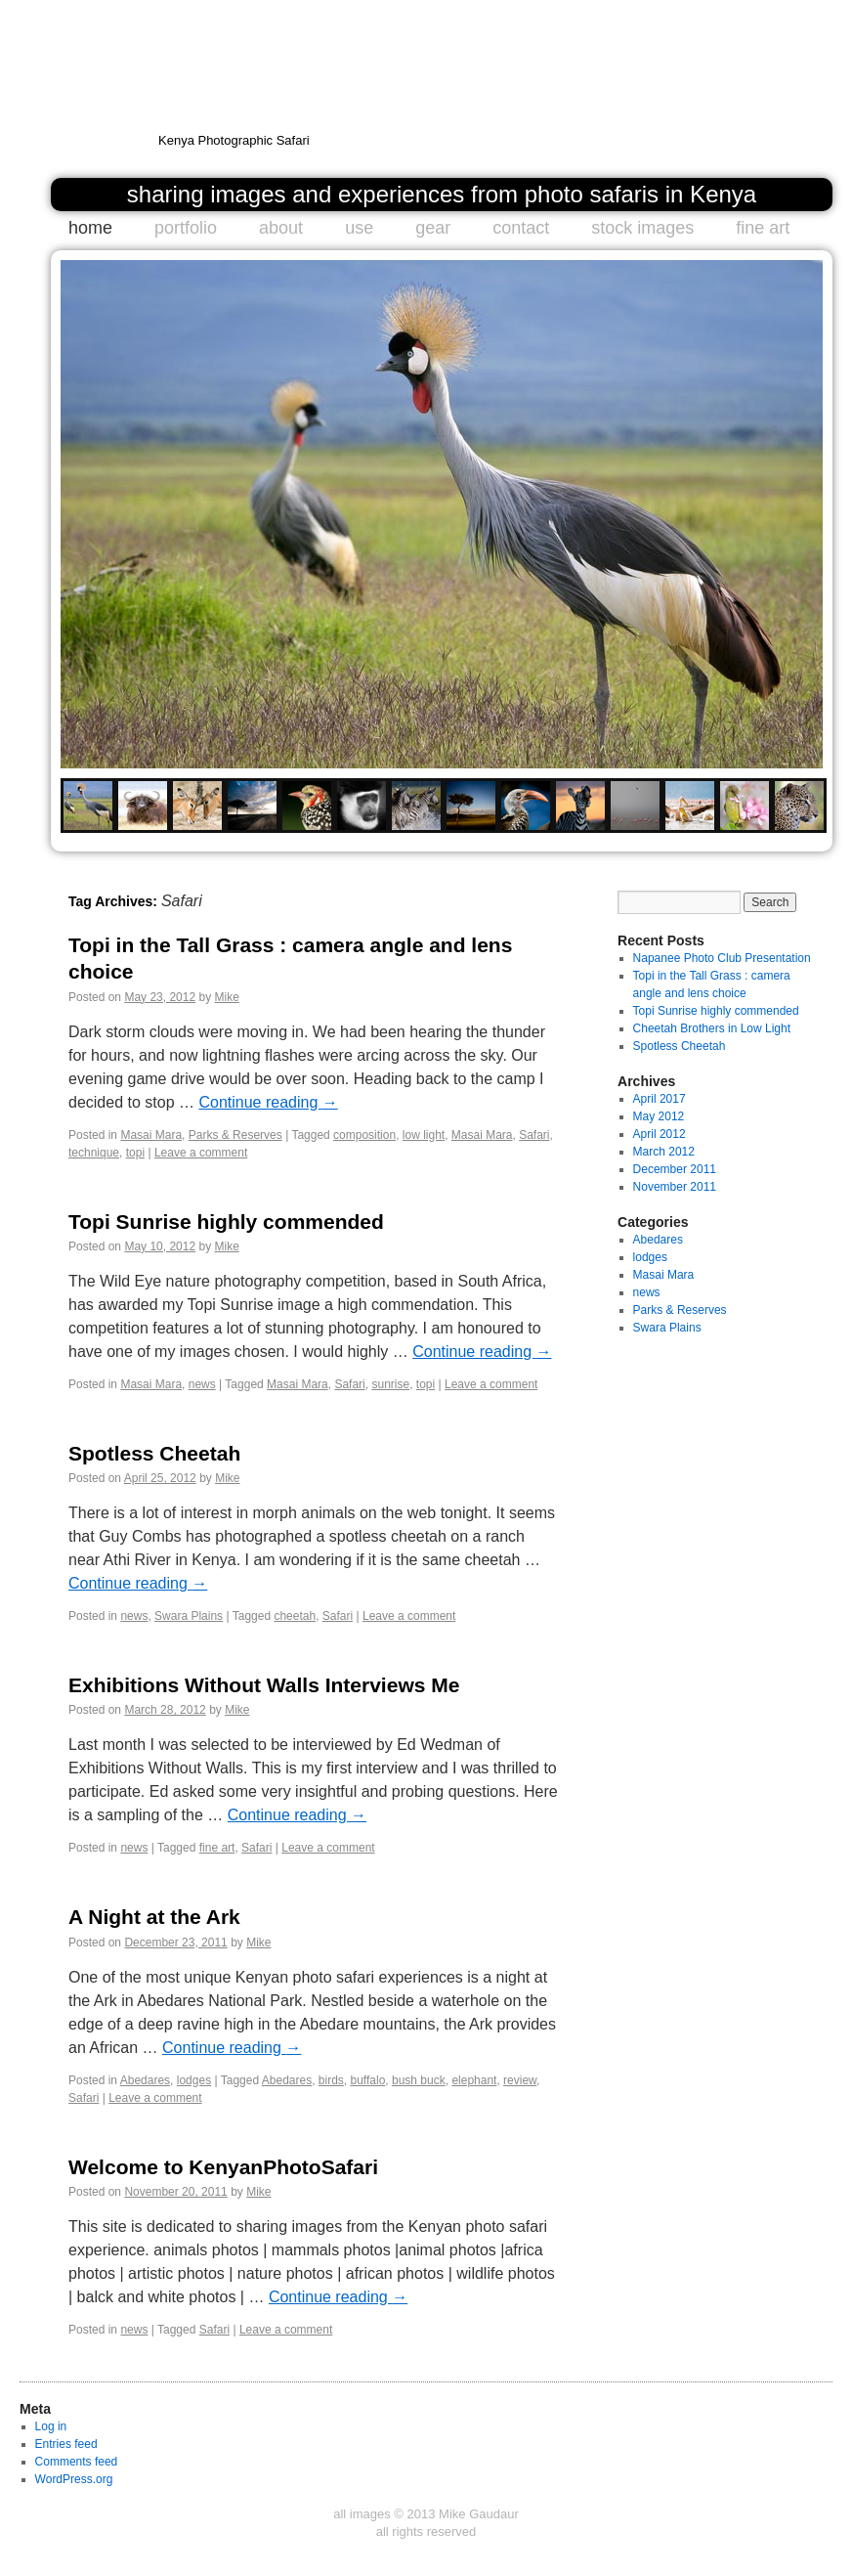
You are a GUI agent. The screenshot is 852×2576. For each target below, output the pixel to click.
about (281, 228)
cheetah (295, 1616)
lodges (194, 2080)
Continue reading (267, 1102)
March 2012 (664, 1151)
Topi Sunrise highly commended (226, 1221)
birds (331, 2080)
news (202, 1384)
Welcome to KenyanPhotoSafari (223, 2167)
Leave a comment (200, 1152)
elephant (473, 2080)
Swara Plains (188, 1616)
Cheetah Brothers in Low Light (711, 1028)
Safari (534, 1135)
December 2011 (674, 1169)
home (90, 228)
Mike (226, 997)
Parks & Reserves (235, 1135)
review (519, 2080)
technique (93, 1152)
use (359, 228)
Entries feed (66, 2444)
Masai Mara (151, 1135)
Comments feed (76, 2461)
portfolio (185, 228)
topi (135, 1152)
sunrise (390, 1384)
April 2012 (659, 1134)
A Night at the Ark (154, 1916)
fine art (762, 228)
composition (364, 1135)
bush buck (419, 2080)
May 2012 (659, 1116)
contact (520, 228)
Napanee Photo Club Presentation (722, 958)
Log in (51, 2426)
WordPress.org (74, 2479)
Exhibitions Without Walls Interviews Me (263, 1685)
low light (424, 1135)
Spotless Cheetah (154, 1453)
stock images (642, 228)
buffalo (368, 2080)
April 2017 (659, 1099)
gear (432, 228)
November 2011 (674, 1187)
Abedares (145, 2080)
